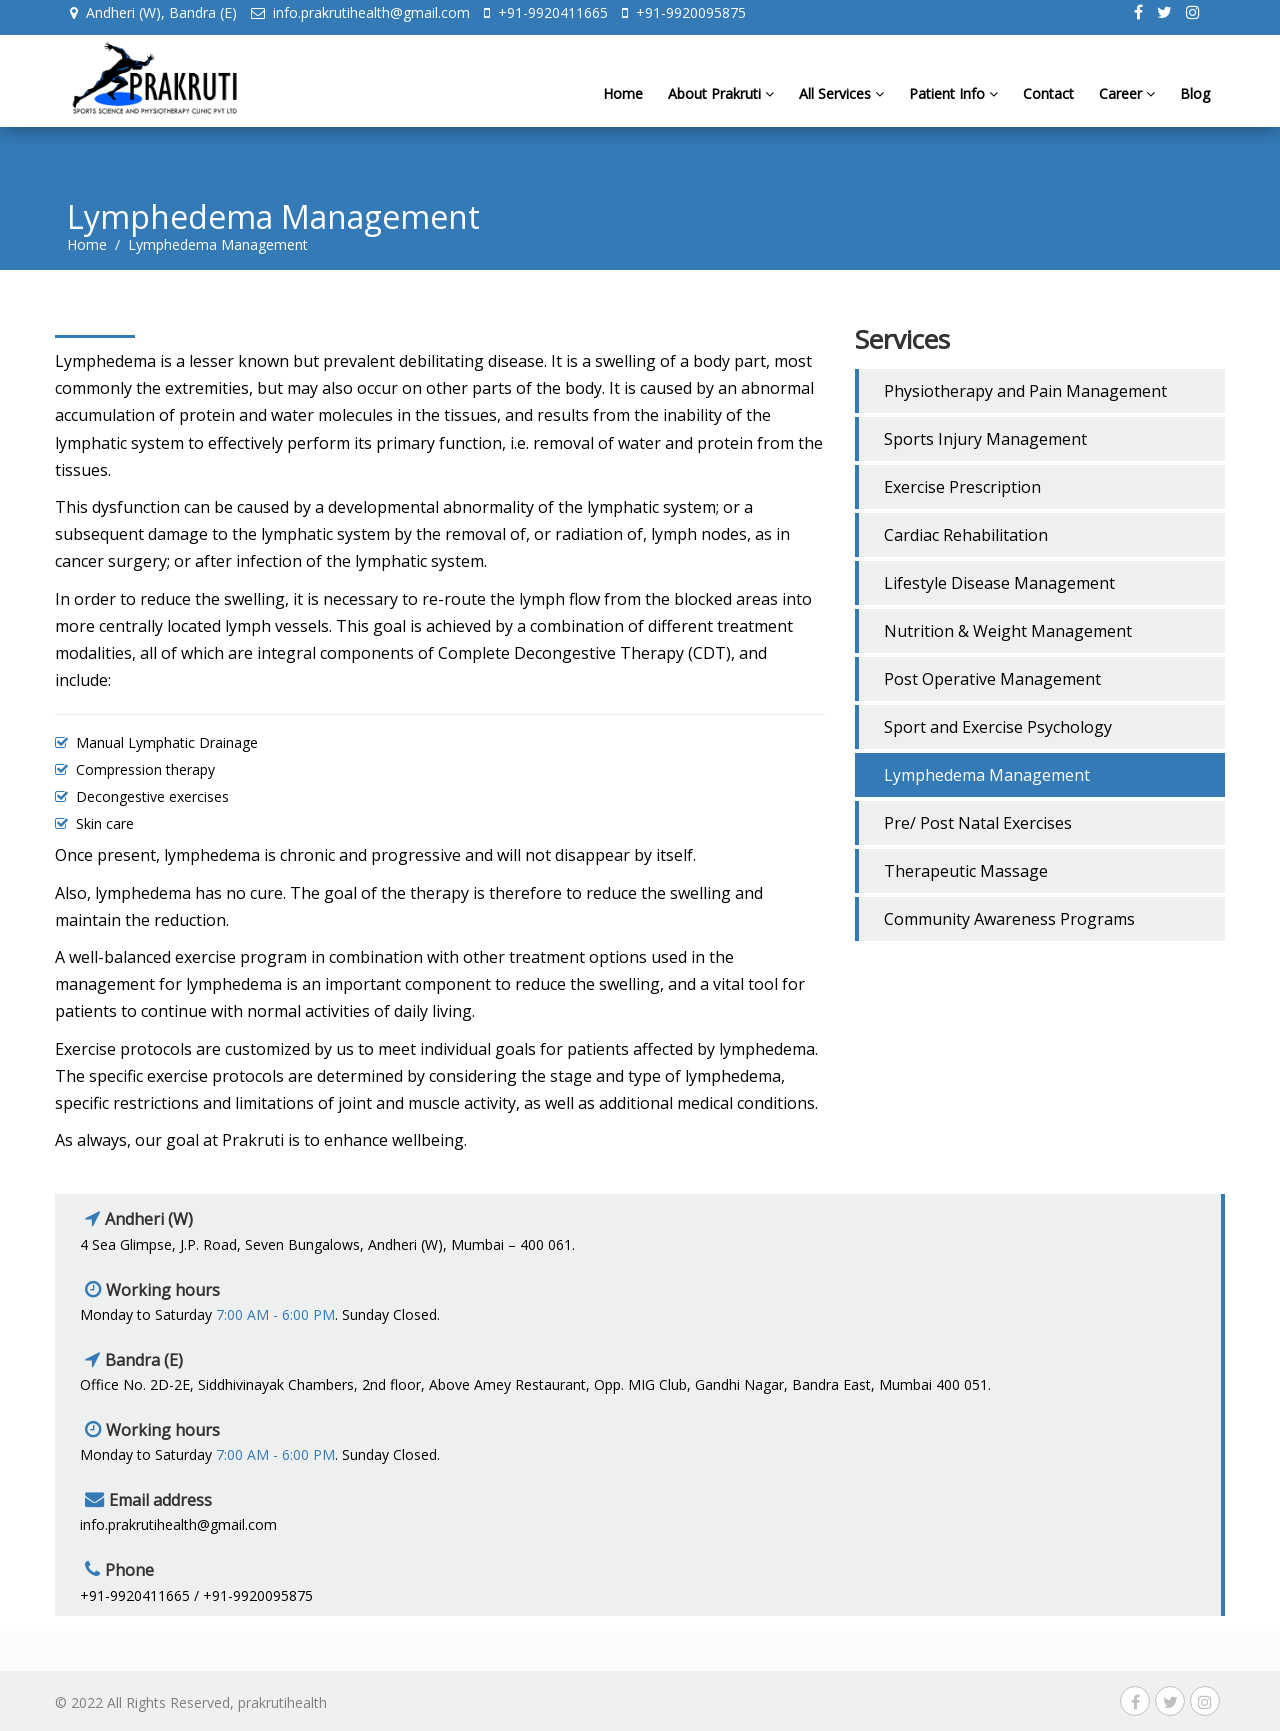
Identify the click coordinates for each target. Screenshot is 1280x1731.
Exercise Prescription (962, 487)
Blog (1195, 108)
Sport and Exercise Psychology (998, 727)
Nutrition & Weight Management (1008, 631)
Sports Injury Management (985, 439)
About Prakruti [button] (721, 108)
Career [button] (1127, 108)
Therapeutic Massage (966, 871)
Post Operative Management (992, 679)
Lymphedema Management (987, 775)
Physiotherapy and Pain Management (1025, 391)
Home (623, 108)
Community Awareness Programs (1009, 919)
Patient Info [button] (953, 108)
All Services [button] (841, 108)
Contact (1048, 108)
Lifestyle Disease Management (999, 583)
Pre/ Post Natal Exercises (978, 823)
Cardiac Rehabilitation (966, 535)
